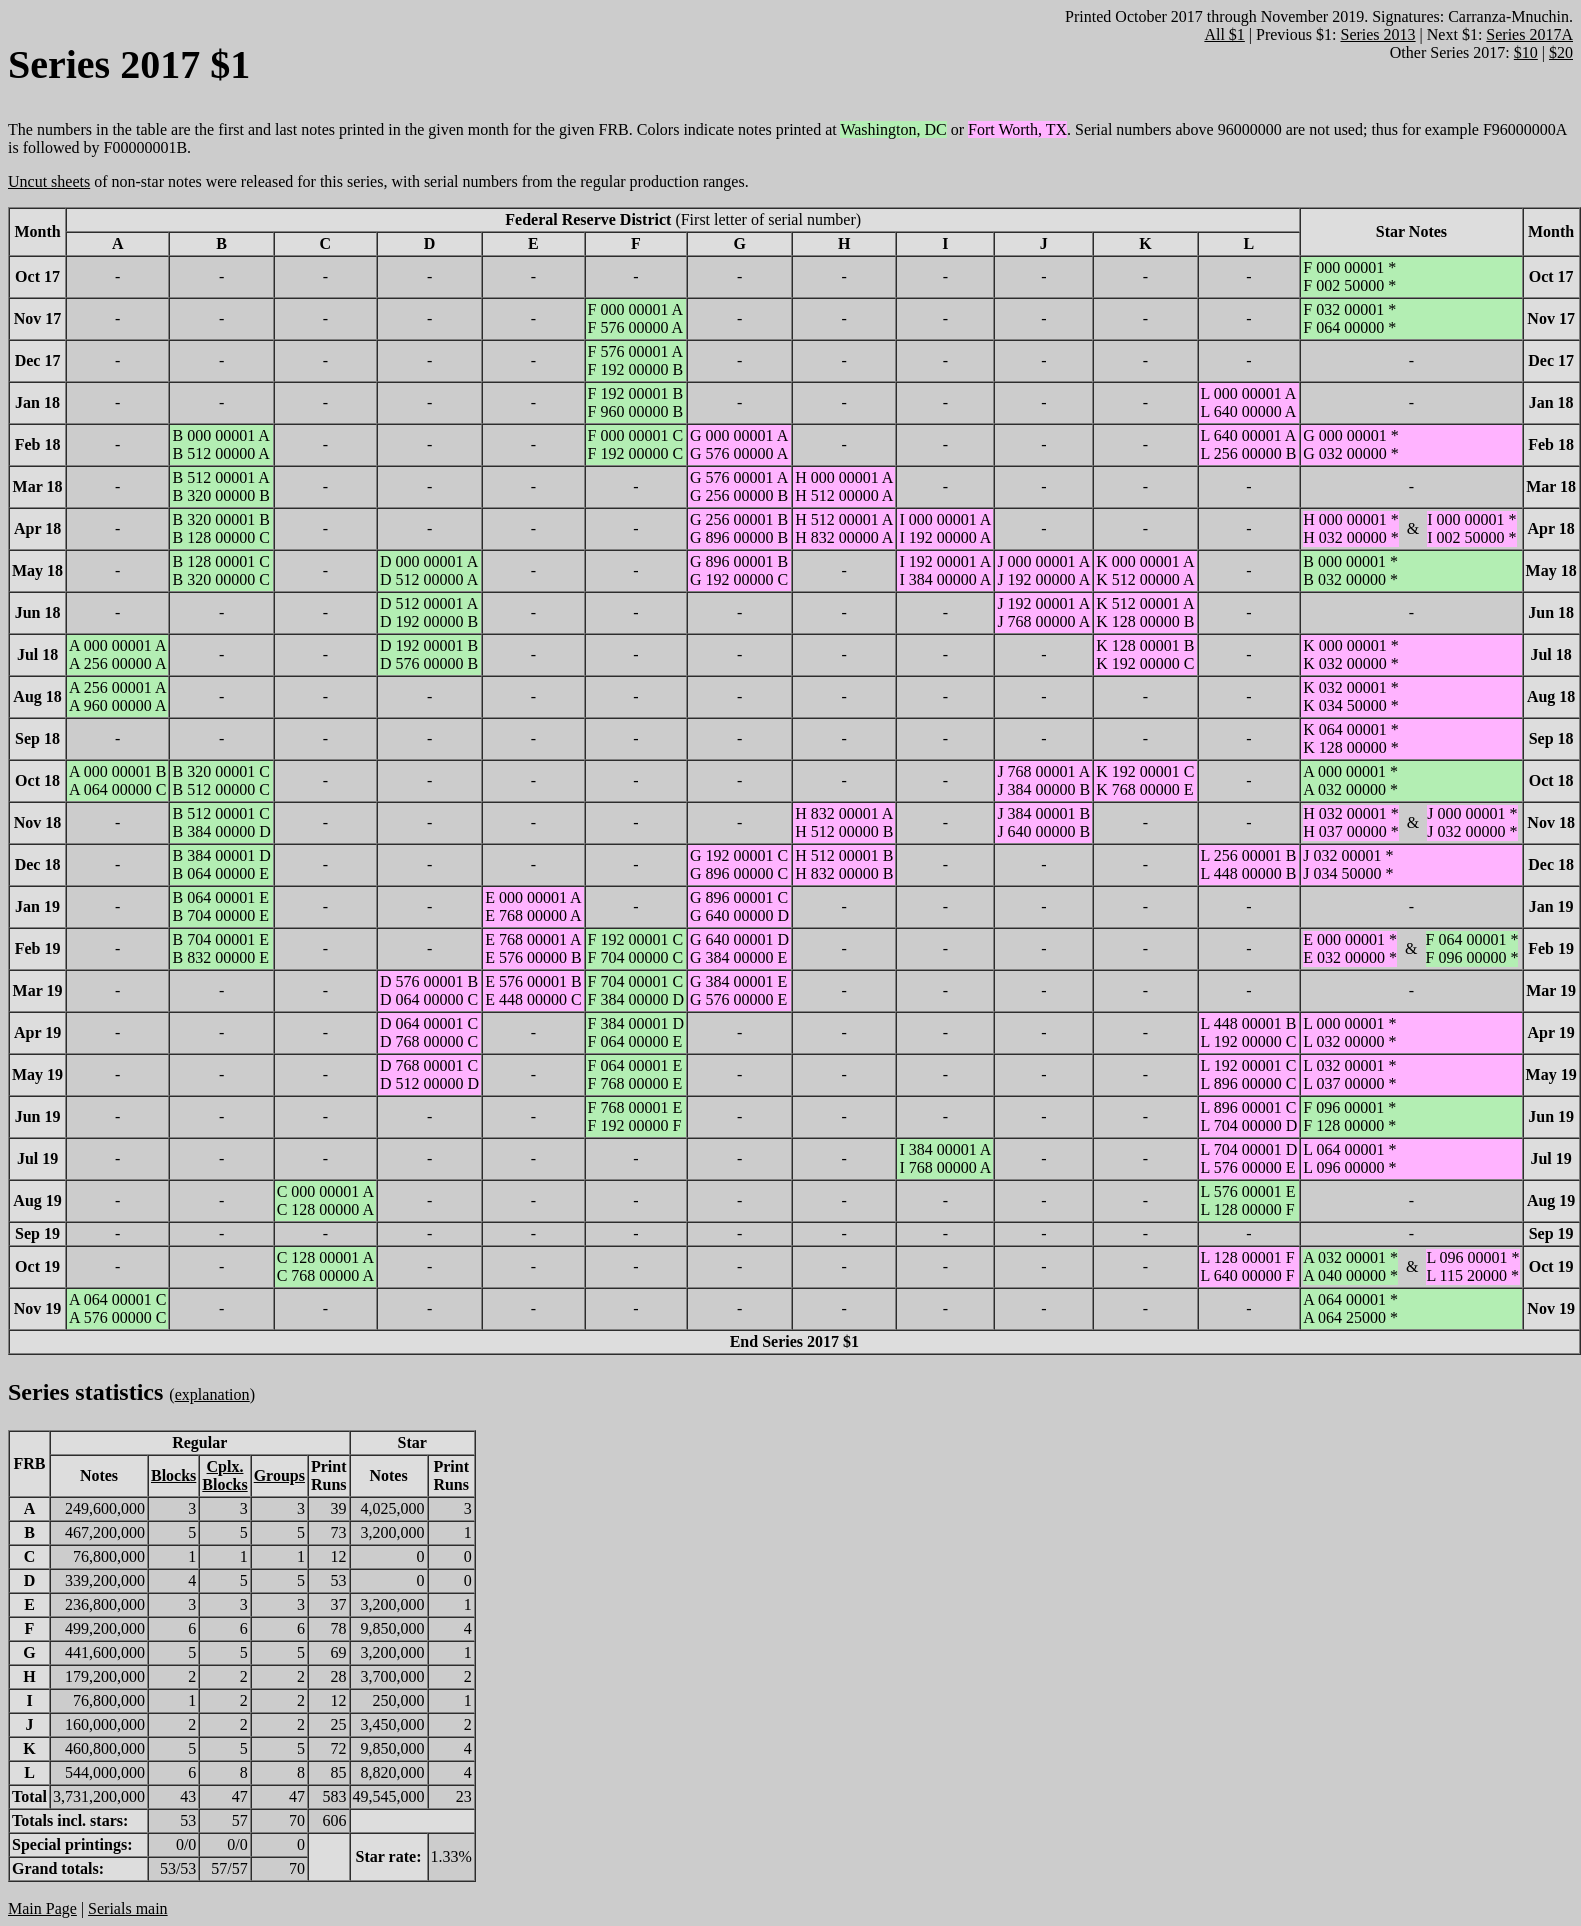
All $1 (1224, 34)
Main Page (42, 1908)
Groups (279, 1475)
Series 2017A (1529, 34)
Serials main (128, 1908)
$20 (1561, 52)
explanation (212, 1394)
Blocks (173, 1475)
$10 (1526, 52)
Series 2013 (1377, 34)
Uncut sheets (49, 181)
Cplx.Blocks (224, 1475)
